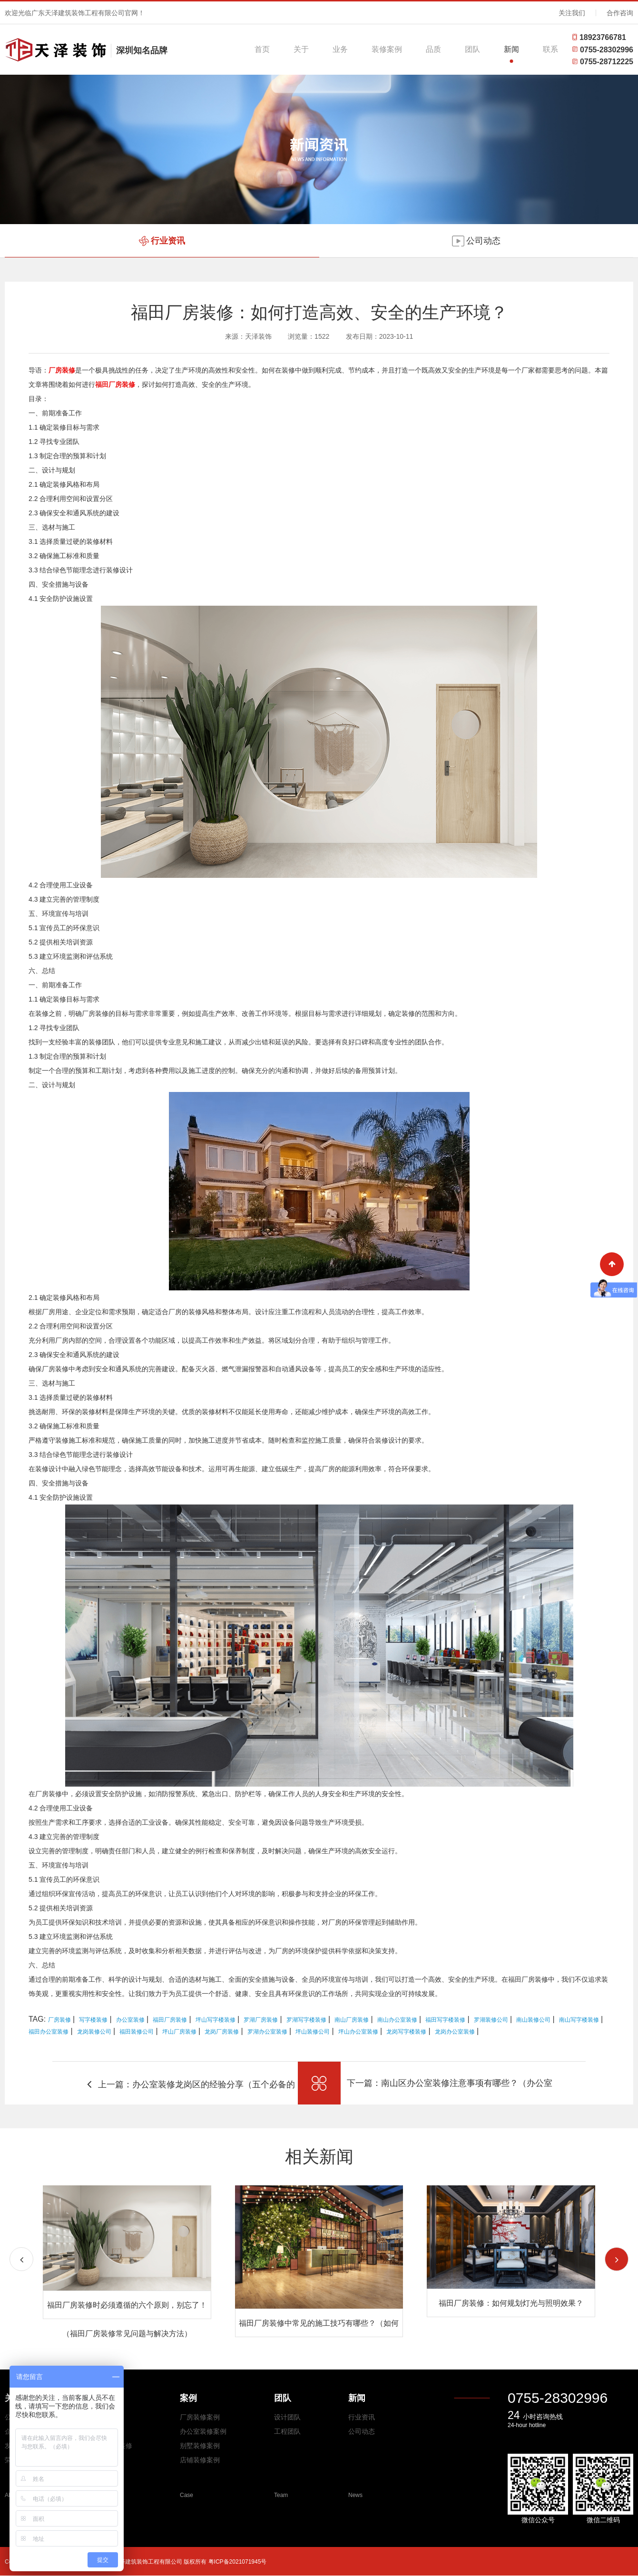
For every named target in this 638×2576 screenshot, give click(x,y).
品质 (433, 49)
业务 (340, 49)
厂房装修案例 (200, 2417)
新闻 (511, 49)
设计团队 (287, 2417)
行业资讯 (361, 2417)
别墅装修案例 (200, 2445)
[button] (616, 2259)
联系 (550, 49)
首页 (262, 49)
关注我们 (572, 13)
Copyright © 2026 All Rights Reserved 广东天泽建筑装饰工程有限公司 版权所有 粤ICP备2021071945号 (135, 2561)
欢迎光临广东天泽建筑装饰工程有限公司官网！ (75, 13)
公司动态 (361, 2431)
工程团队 (287, 2431)
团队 (472, 49)
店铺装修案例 (200, 2460)
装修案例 (387, 49)
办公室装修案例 (203, 2431)
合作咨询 (620, 13)
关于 (301, 49)
